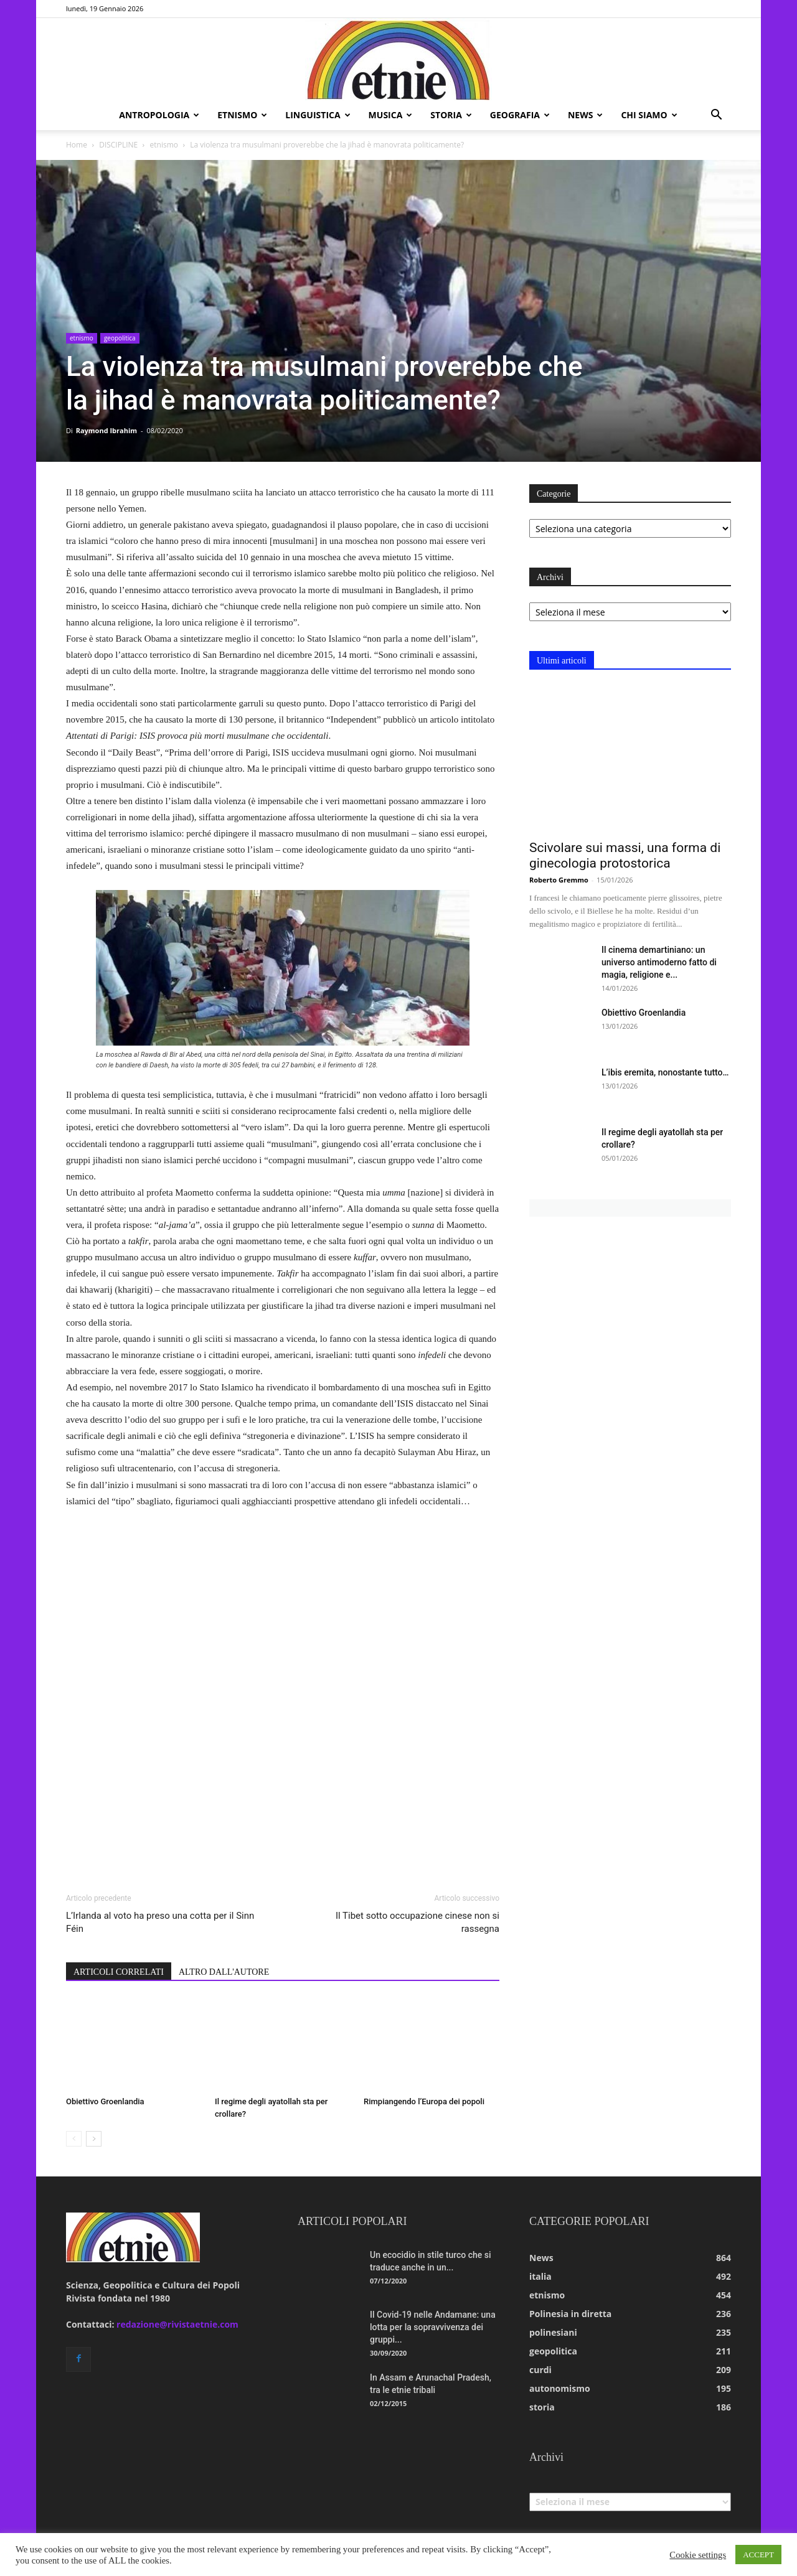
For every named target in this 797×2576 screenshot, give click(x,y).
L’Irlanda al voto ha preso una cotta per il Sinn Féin (160, 1922)
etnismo (242, 115)
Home (76, 144)
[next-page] (93, 2139)
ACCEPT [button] (758, 2554)
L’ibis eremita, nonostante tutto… (665, 1072)
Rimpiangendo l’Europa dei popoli (424, 2101)
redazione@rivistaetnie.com (177, 2324)
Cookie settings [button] (697, 2555)
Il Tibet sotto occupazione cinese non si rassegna (417, 1922)
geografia (520, 115)
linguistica (317, 115)
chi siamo (649, 115)
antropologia (159, 115)
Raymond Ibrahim (106, 430)
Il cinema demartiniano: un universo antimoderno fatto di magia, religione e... (659, 962)
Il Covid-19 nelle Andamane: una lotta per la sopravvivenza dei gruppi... (433, 2327)
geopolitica (120, 338)
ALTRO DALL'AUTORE (224, 1972)
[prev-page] (74, 2139)
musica (391, 115)
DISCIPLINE (118, 144)
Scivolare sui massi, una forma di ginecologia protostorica (624, 855)
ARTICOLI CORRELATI (118, 1972)
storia (451, 115)
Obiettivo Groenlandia (105, 2101)
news (585, 115)
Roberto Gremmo (558, 879)
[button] (716, 116)
